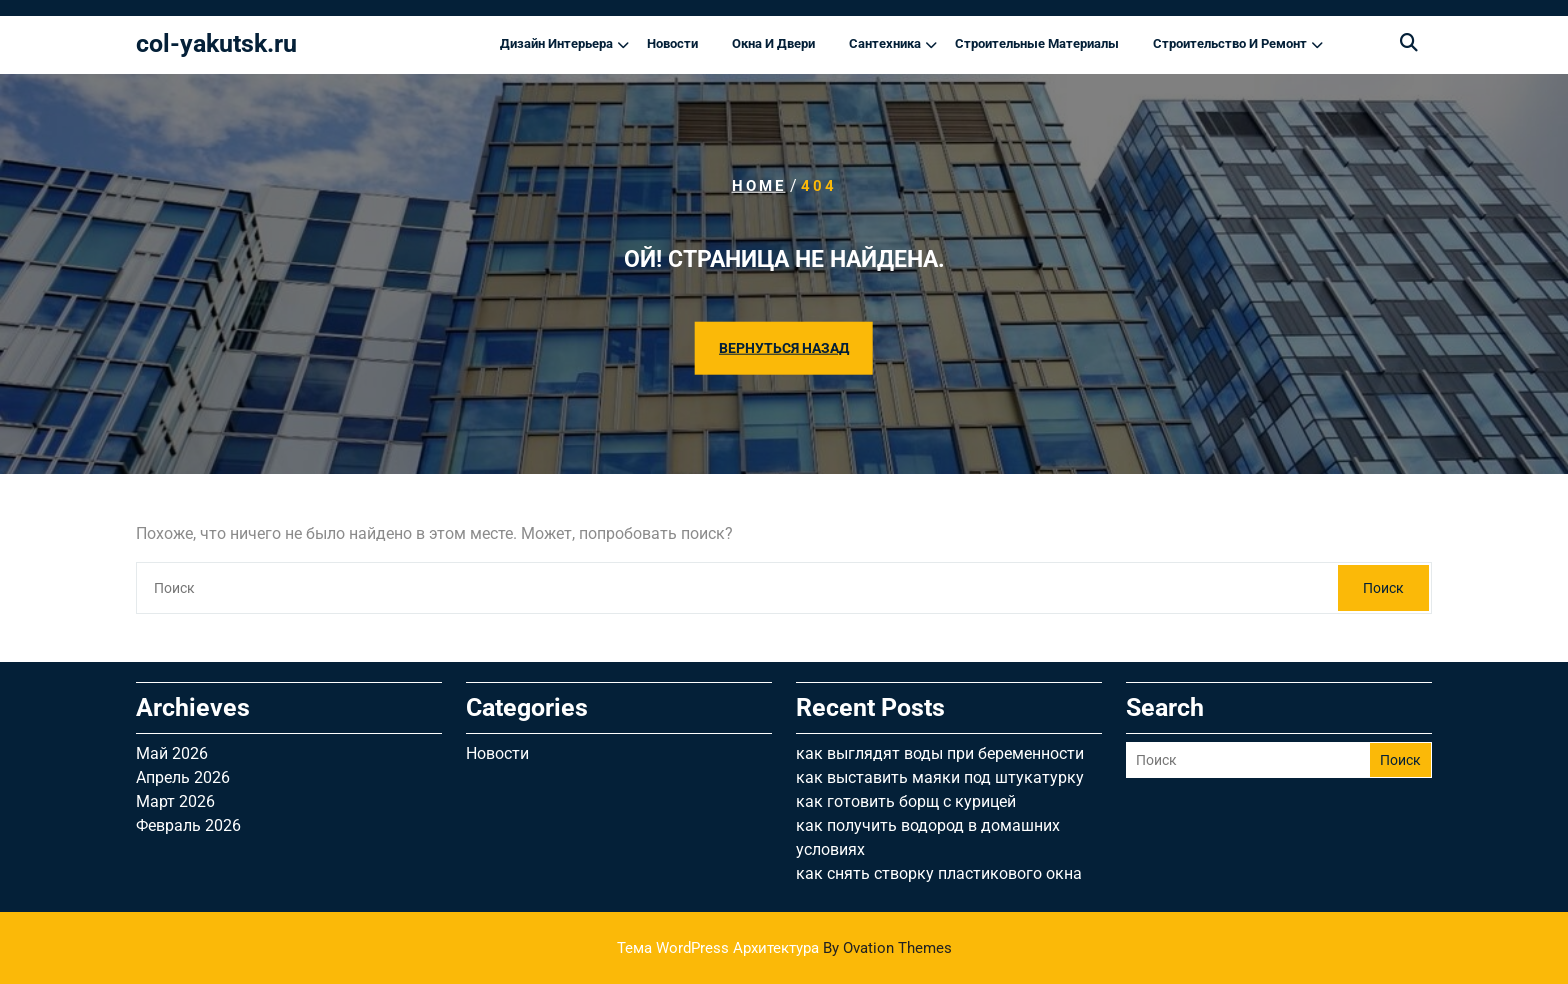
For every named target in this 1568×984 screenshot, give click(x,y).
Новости (672, 43)
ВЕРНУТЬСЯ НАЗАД (784, 347)
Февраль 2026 (188, 825)
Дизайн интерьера (556, 43)
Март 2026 (175, 801)
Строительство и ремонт (1230, 43)
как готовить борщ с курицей (906, 801)
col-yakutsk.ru (216, 43)
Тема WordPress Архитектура (784, 948)
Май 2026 (172, 753)
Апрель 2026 (183, 777)
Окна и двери (773, 43)
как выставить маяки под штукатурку (940, 777)
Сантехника (885, 43)
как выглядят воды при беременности (940, 753)
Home (759, 186)
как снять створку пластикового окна (939, 873)
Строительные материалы (1037, 43)
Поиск (1383, 588)
